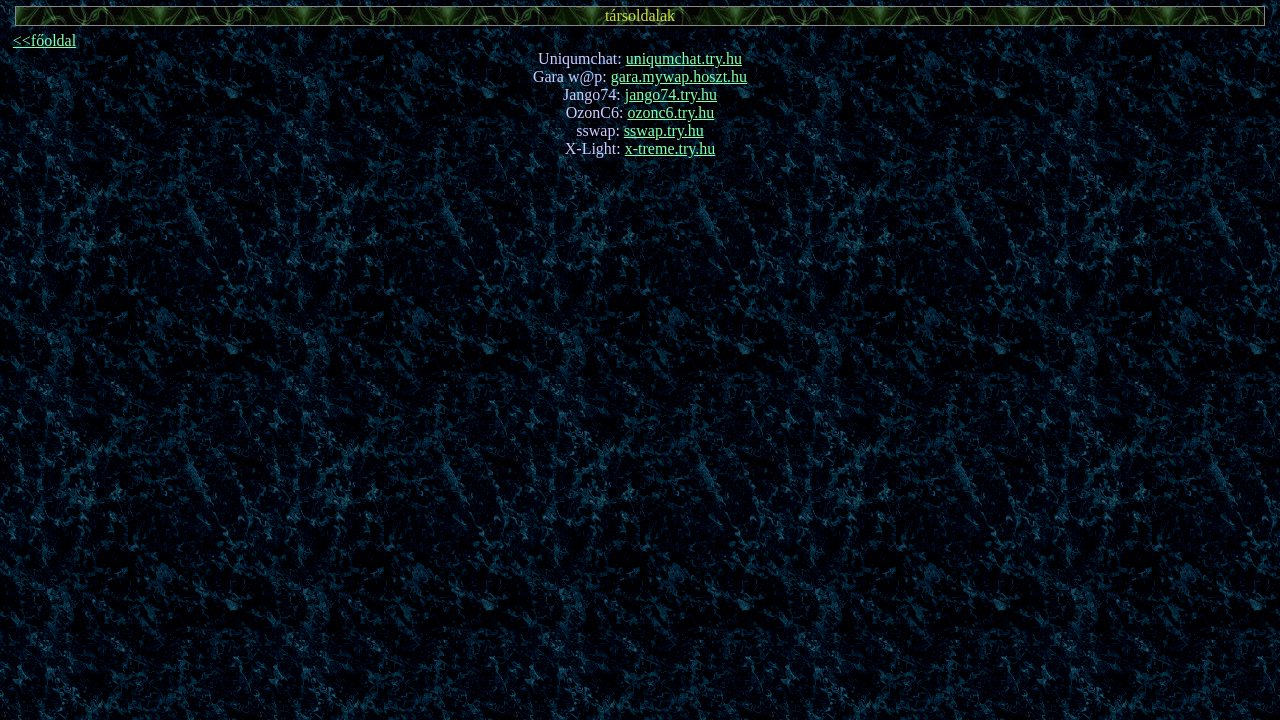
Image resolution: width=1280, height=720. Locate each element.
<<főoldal (44, 40)
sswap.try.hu (664, 130)
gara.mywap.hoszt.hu (679, 76)
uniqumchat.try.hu (684, 58)
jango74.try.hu (671, 94)
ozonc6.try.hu (670, 112)
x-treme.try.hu (670, 148)
